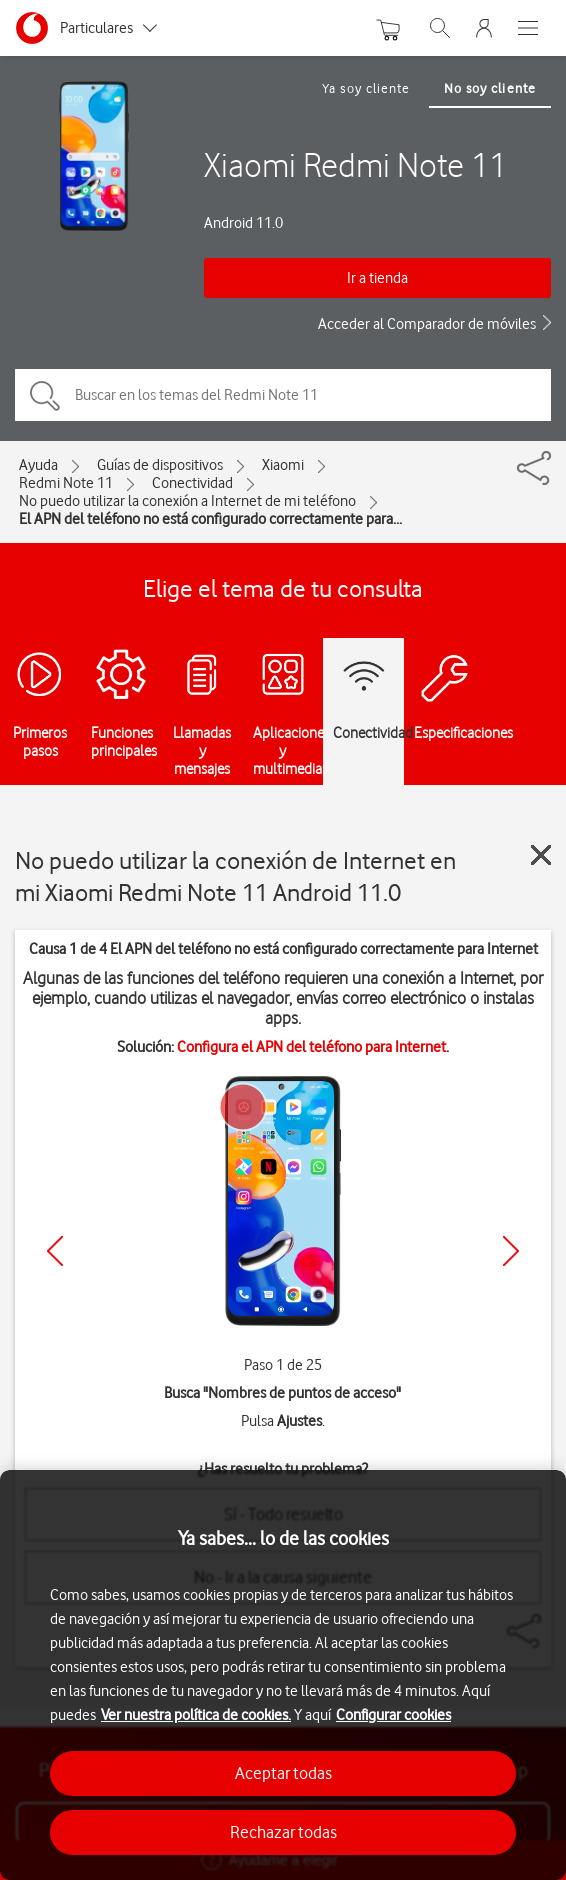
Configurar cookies (393, 1715)
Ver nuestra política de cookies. (196, 1715)
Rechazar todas (283, 1832)
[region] (283, 1675)
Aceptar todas (283, 1773)
